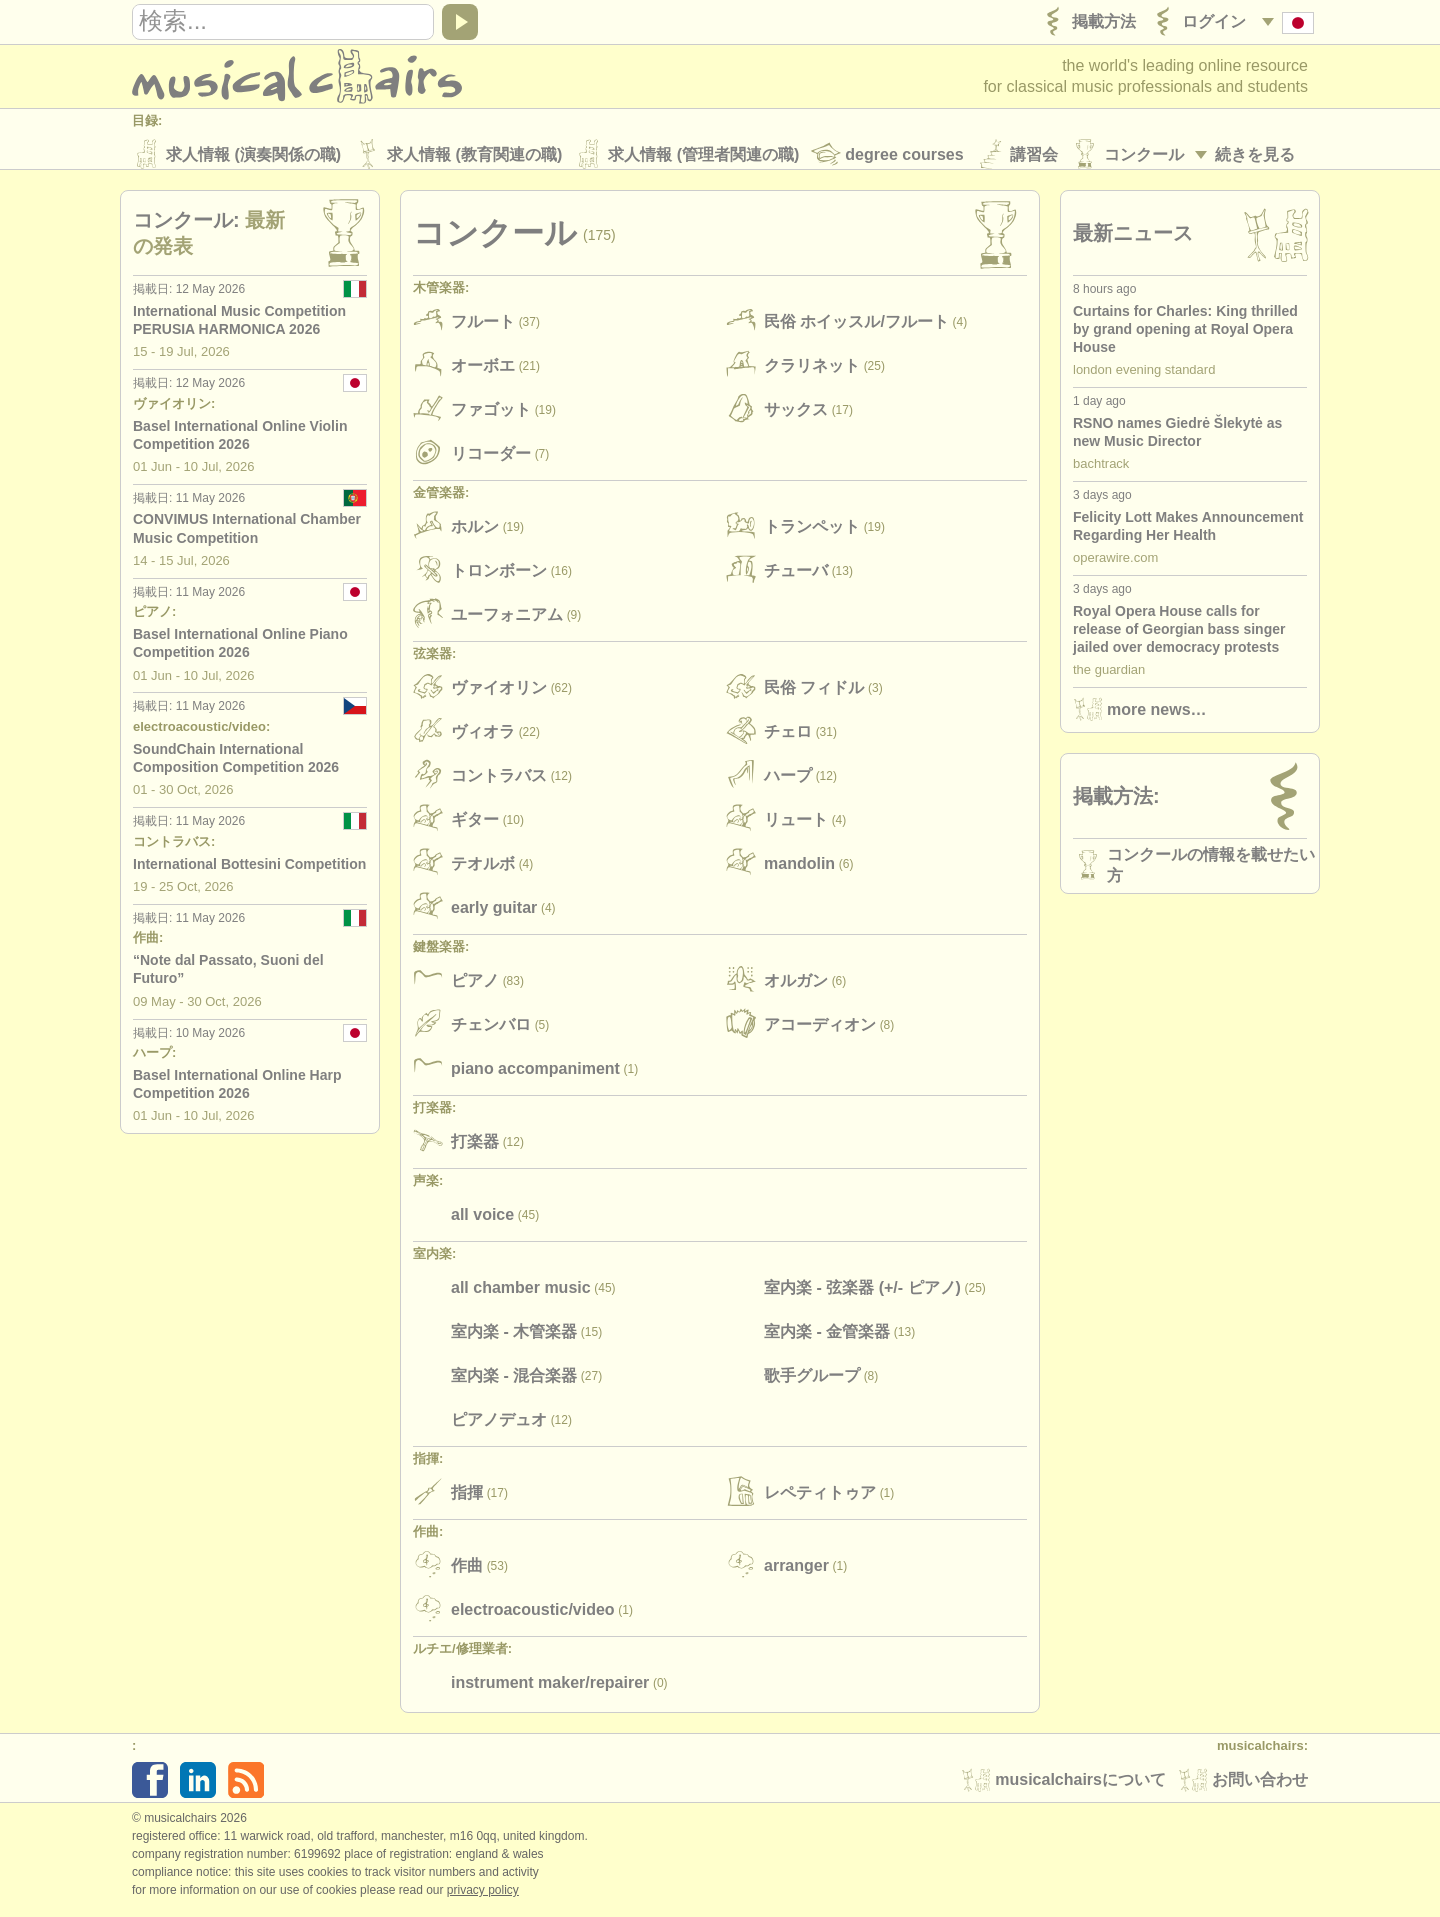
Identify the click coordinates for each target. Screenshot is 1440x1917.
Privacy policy (483, 1896)
